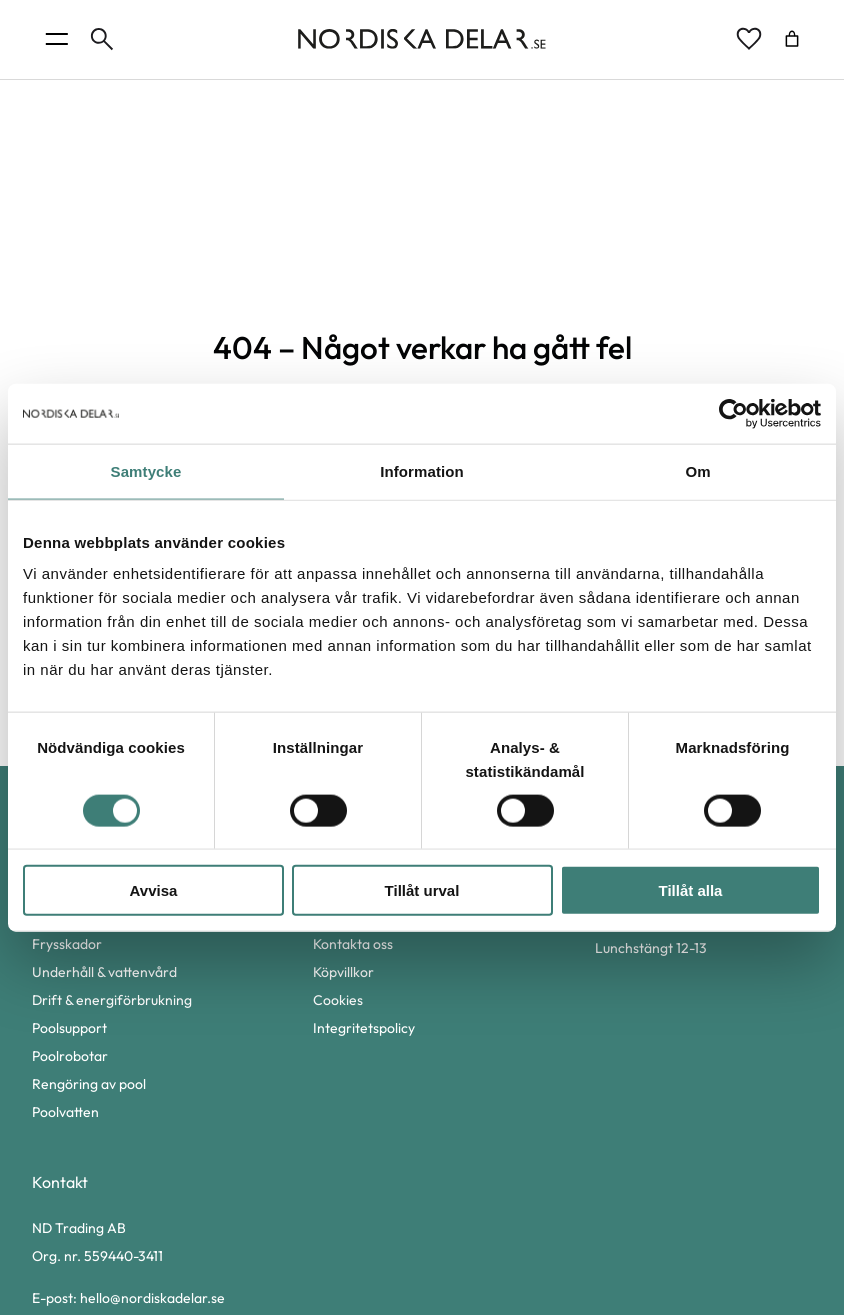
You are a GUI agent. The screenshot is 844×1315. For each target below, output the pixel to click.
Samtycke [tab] (146, 470)
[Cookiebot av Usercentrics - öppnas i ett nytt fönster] (733, 413)
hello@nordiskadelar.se (152, 1298)
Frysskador (67, 944)
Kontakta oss (353, 944)
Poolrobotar (70, 1056)
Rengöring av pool (89, 1084)
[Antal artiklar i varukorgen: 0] (792, 39)
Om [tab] (697, 470)
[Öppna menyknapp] (57, 39)
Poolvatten (65, 1112)
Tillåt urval (422, 890)
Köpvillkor (343, 972)
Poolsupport (69, 1028)
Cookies (338, 1000)
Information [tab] (422, 470)
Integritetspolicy (364, 1028)
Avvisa (154, 890)
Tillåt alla (691, 890)
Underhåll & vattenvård (104, 972)
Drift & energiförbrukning (112, 1000)
